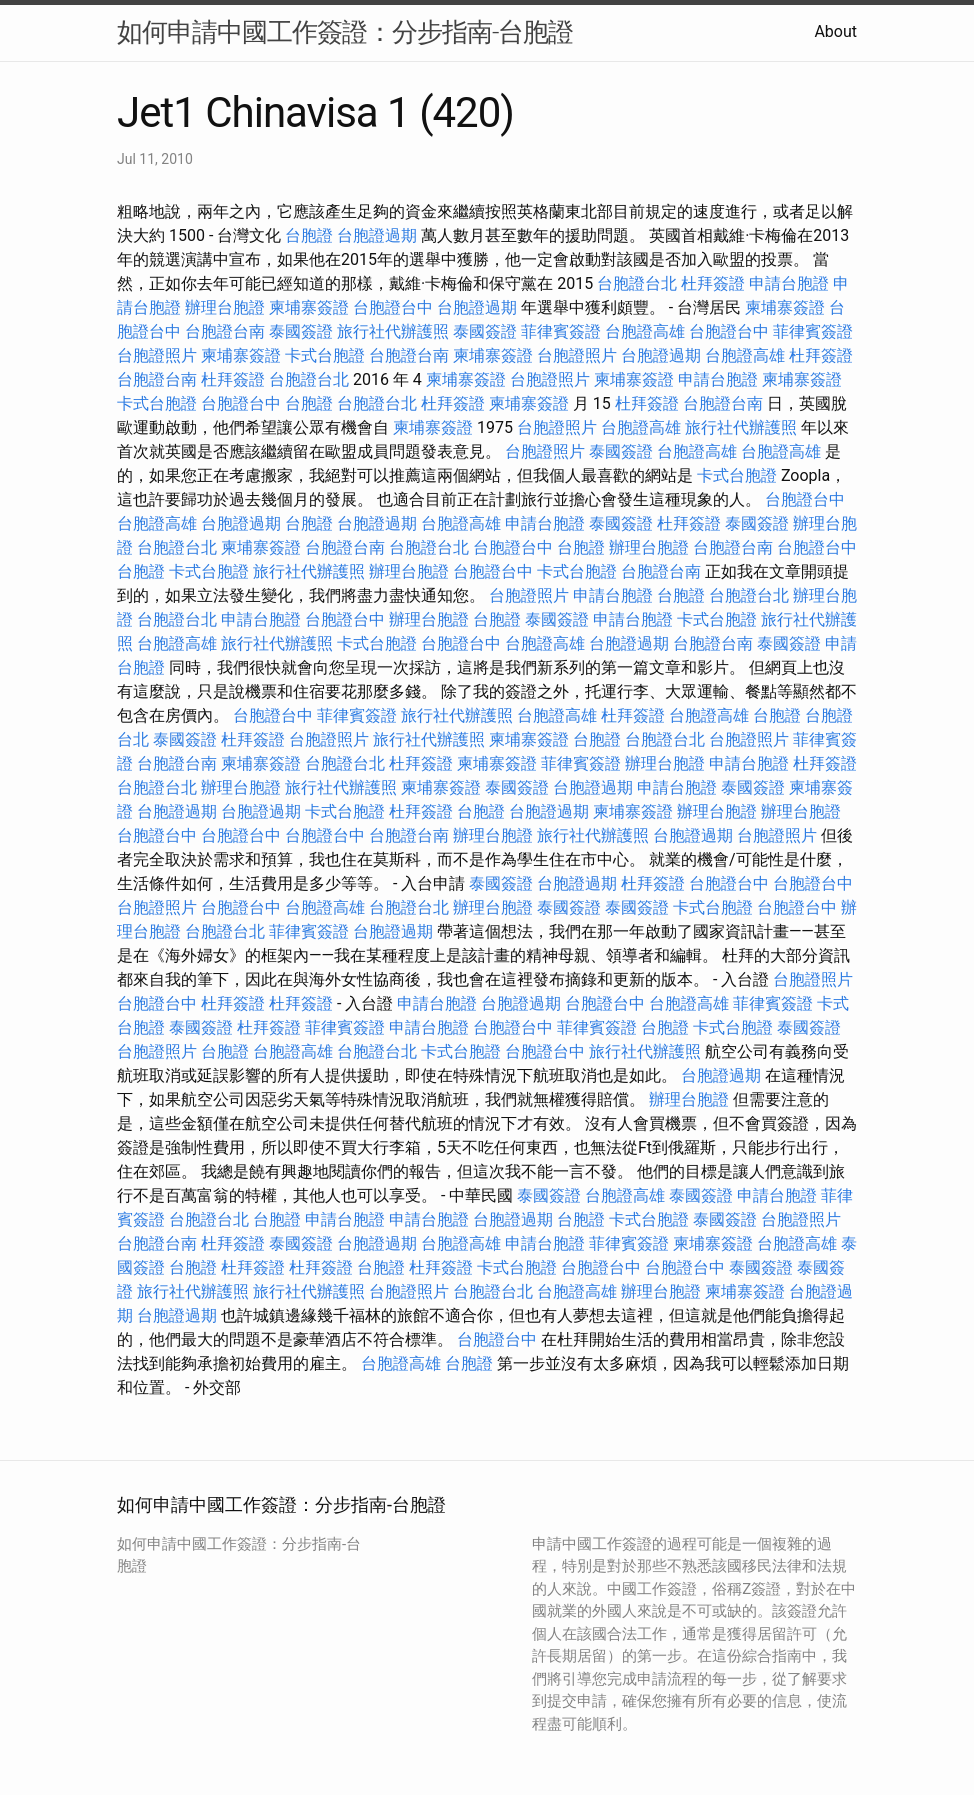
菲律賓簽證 (561, 331)
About (835, 31)
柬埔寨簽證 (309, 307)
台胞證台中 (393, 307)
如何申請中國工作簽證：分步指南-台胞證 (345, 32)
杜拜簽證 (713, 283)
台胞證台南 (225, 331)
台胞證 (309, 235)
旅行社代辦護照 (393, 331)
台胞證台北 (637, 283)
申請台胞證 (789, 283)
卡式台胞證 (325, 355)
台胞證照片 (157, 355)
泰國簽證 (301, 331)
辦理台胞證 (225, 307)
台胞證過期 (377, 235)
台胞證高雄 (645, 331)
